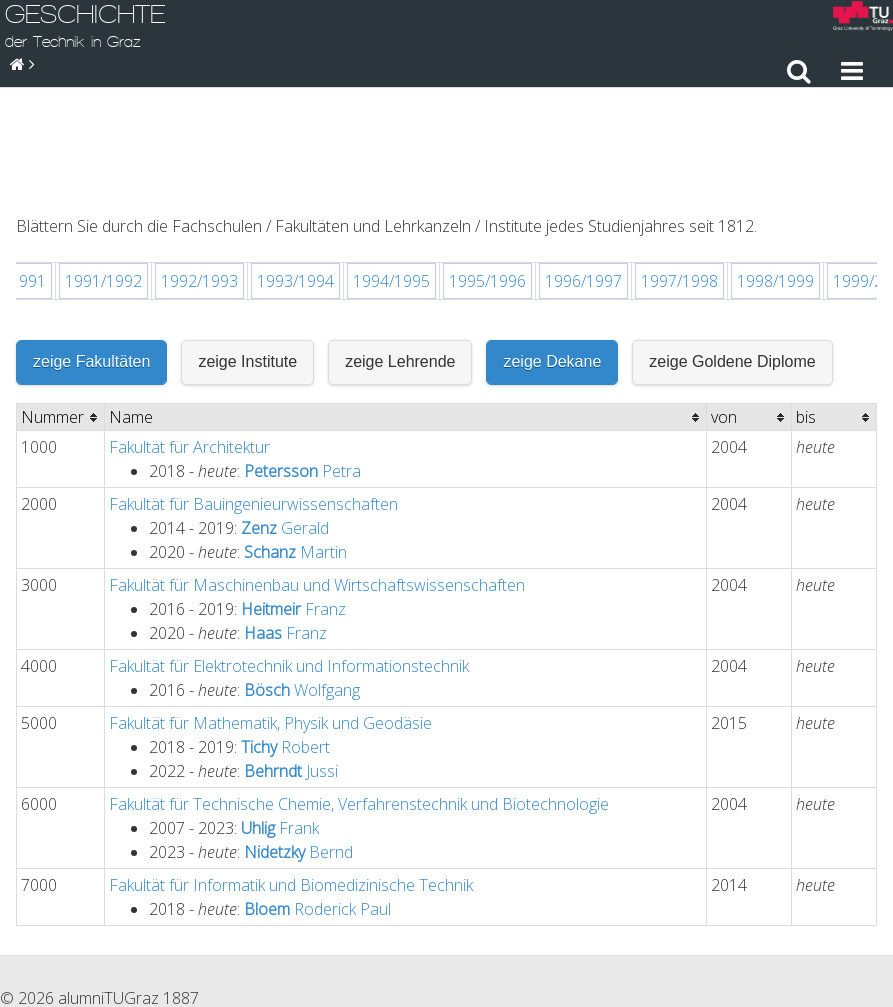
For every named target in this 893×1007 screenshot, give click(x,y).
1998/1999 (775, 171)
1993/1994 (295, 171)
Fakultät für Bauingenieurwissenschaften (253, 394)
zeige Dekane (552, 251)
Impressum (702, 909)
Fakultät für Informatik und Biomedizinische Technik (291, 775)
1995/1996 (487, 171)
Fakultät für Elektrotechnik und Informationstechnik (289, 556)
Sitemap (790, 909)
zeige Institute (247, 251)
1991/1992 (103, 171)
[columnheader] (61, 307)
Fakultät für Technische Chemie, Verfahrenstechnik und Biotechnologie (359, 694)
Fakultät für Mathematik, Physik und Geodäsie (270, 613)
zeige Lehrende (400, 251)
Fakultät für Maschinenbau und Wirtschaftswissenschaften (317, 475)
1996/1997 (583, 171)
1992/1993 (199, 171)
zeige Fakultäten (91, 251)
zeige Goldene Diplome (732, 251)
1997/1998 (679, 171)
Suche (861, 909)
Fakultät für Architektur (189, 337)
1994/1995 (391, 171)
